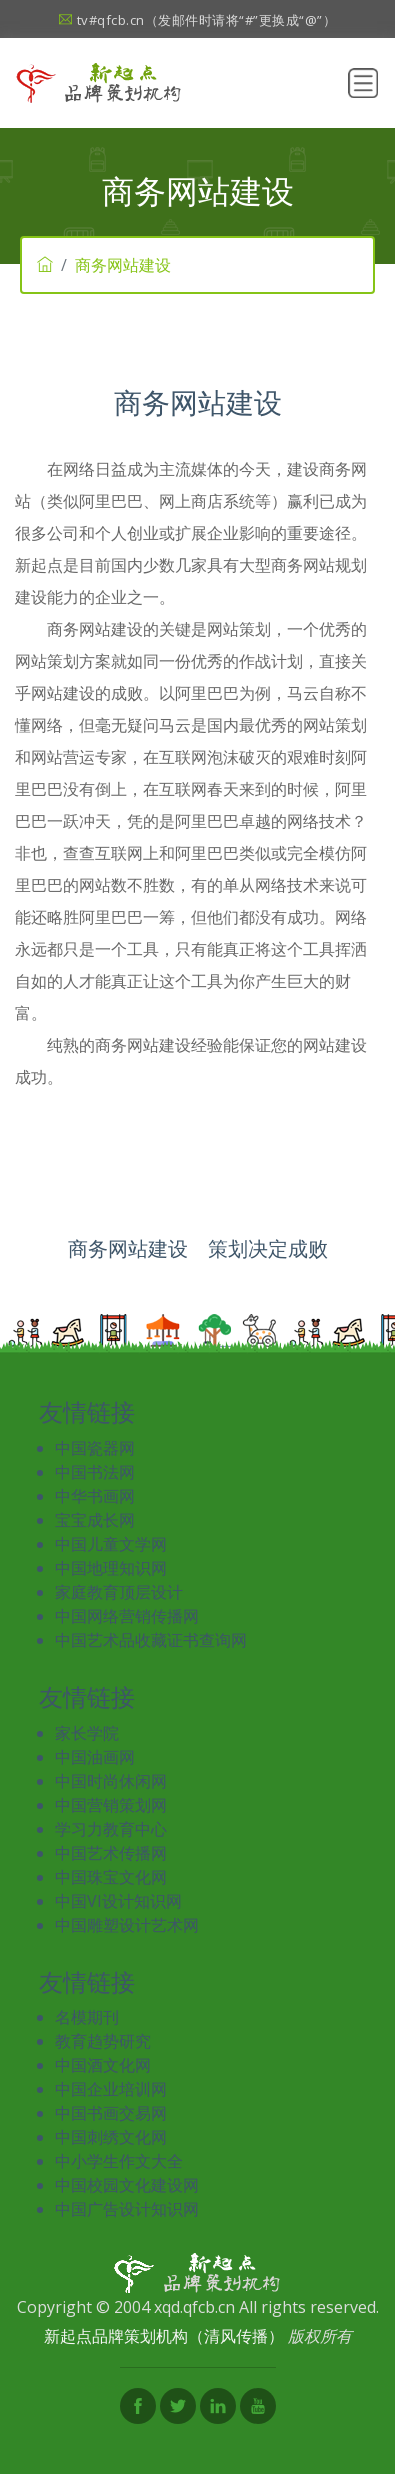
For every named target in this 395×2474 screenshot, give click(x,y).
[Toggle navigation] (363, 83)
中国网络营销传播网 (127, 1616)
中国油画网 (95, 1757)
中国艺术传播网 (111, 1853)
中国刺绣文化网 (111, 2137)
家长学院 (87, 1733)
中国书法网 (95, 1472)
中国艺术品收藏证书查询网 (151, 1640)
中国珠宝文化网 (111, 1877)
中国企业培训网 (111, 2089)
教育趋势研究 (103, 2041)
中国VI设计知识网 (118, 1901)
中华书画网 (95, 1496)
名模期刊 (87, 2017)
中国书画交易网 (111, 2113)
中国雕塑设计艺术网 (127, 1925)
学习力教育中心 (111, 1829)
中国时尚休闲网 (111, 1781)
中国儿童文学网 (111, 1544)
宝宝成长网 (95, 1520)
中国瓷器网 (95, 1448)
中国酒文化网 (103, 2065)
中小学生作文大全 (119, 2161)
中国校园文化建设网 (127, 2185)
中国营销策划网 (111, 1805)
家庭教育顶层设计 (119, 1592)
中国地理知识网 (111, 1568)
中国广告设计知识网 (127, 2209)
